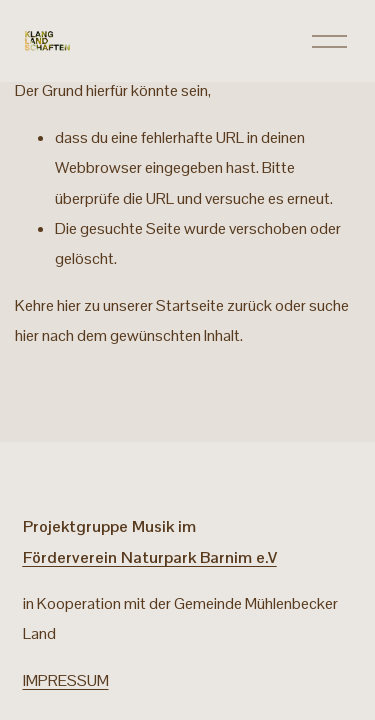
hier (69, 305)
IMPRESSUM (66, 680)
